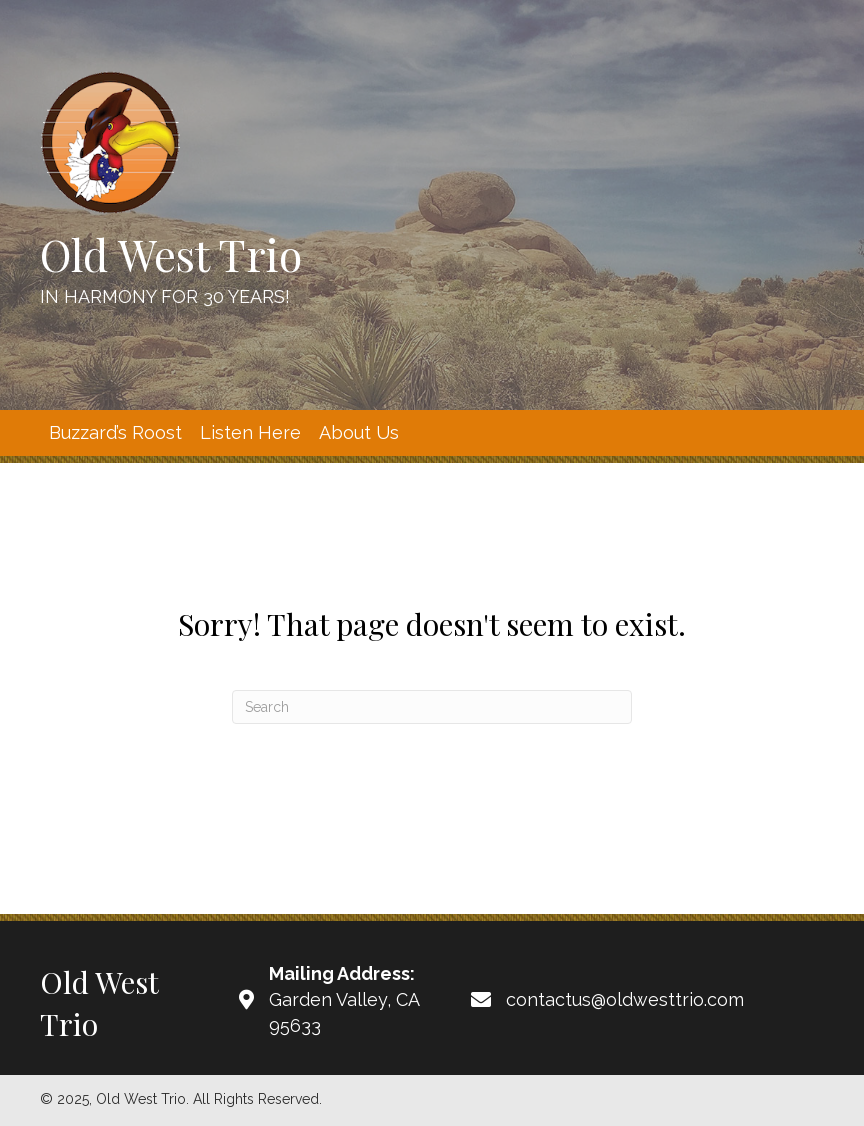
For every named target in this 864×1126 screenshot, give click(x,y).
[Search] (432, 707)
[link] (115, 433)
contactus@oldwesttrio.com (625, 999)
